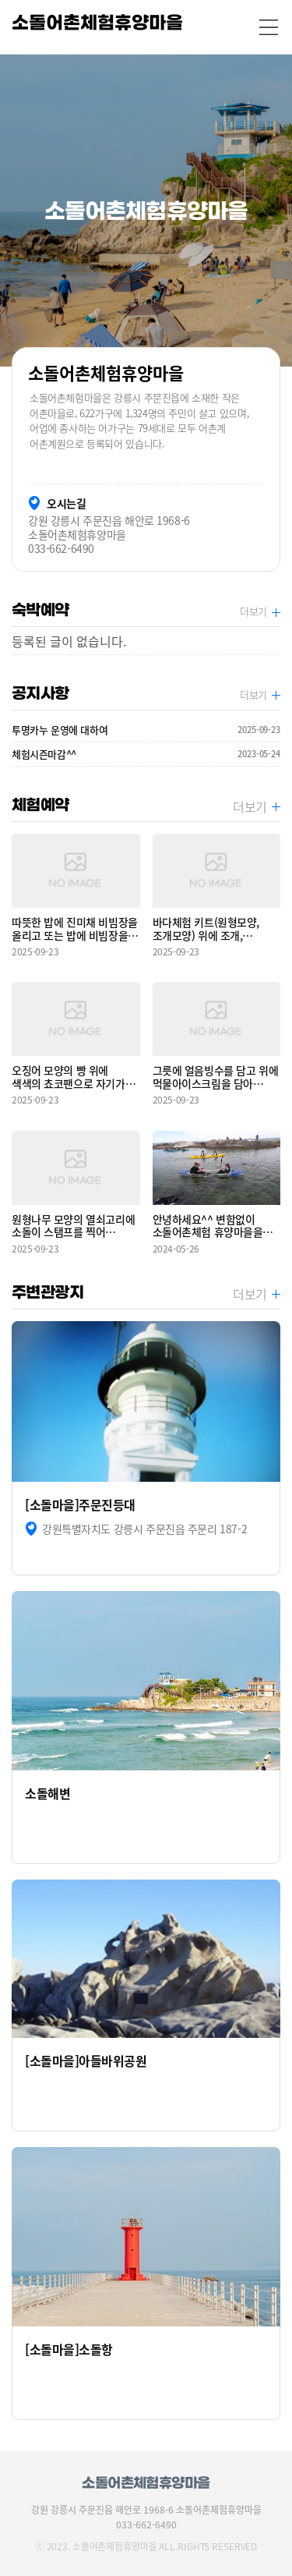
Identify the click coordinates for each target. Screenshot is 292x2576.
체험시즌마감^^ (146, 754)
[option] (146, 211)
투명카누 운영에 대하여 (146, 730)
